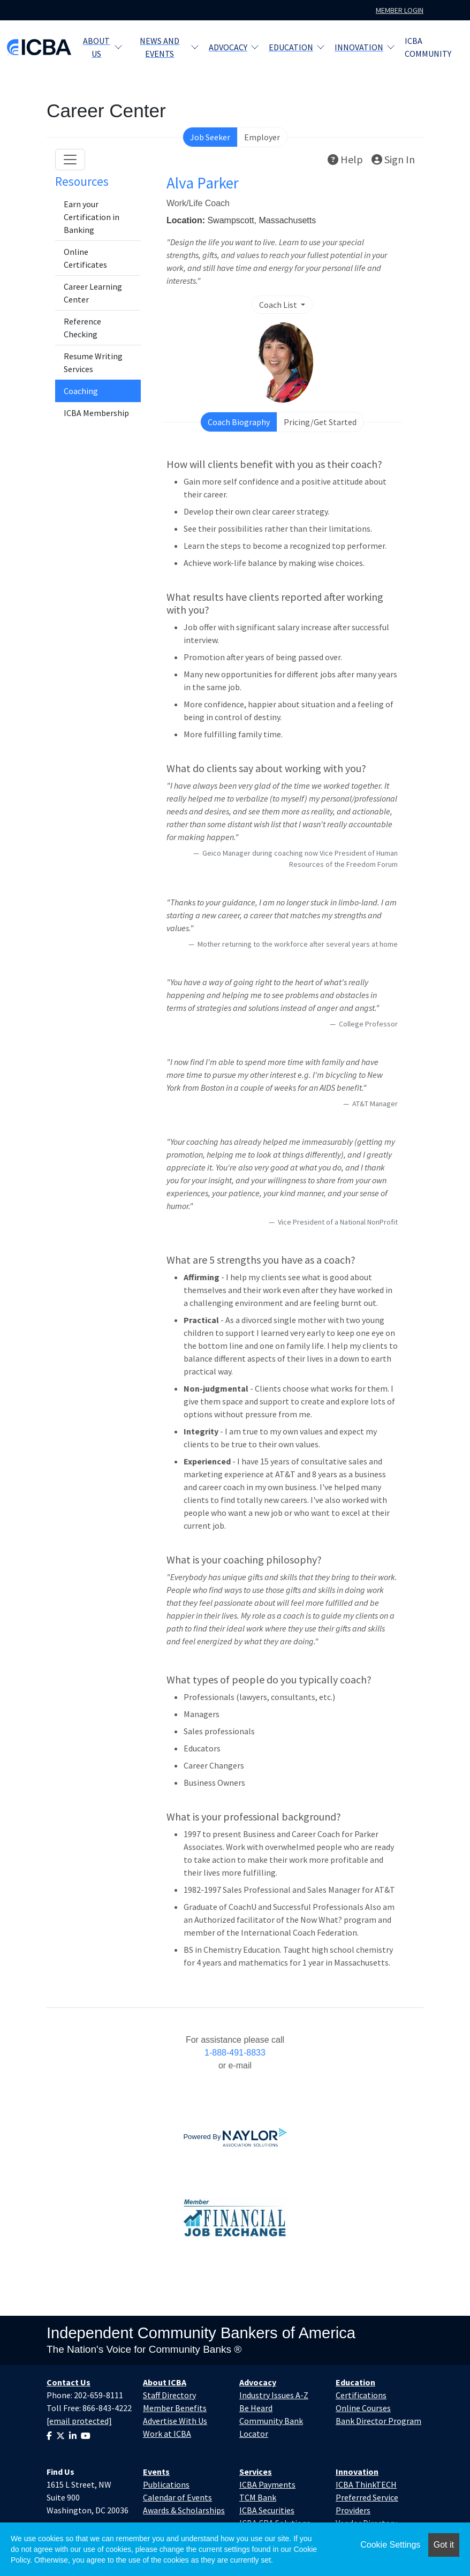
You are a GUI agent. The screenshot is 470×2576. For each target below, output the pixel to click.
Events (156, 2471)
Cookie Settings (390, 2544)
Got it (444, 2544)
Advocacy (234, 47)
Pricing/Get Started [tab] (320, 422)
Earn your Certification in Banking (91, 217)
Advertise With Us (175, 2420)
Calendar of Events (177, 2497)
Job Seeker (210, 137)
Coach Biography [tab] (239, 422)
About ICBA (164, 2382)
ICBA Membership (96, 412)
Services (255, 2471)
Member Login (399, 10)
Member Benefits (175, 2408)
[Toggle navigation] (70, 159)
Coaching (81, 391)
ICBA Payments (267, 2484)
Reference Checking (82, 327)
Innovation (365, 47)
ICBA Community (428, 47)
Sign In (393, 159)
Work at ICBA (167, 2433)
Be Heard (255, 2408)
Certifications (361, 2395)
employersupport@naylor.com (235, 2078)
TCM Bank (257, 2497)
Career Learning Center (93, 293)
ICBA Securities (266, 2510)
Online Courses (363, 2408)
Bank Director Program (378, 2420)
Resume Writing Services (93, 362)
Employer (262, 137)
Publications (166, 2484)
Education (297, 47)
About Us (103, 47)
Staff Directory (169, 2395)
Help (345, 159)
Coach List (279, 304)
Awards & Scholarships (184, 2510)
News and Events (169, 47)
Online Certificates (85, 258)
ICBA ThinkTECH (366, 2484)
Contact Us (68, 2382)
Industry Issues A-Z (273, 2395)
